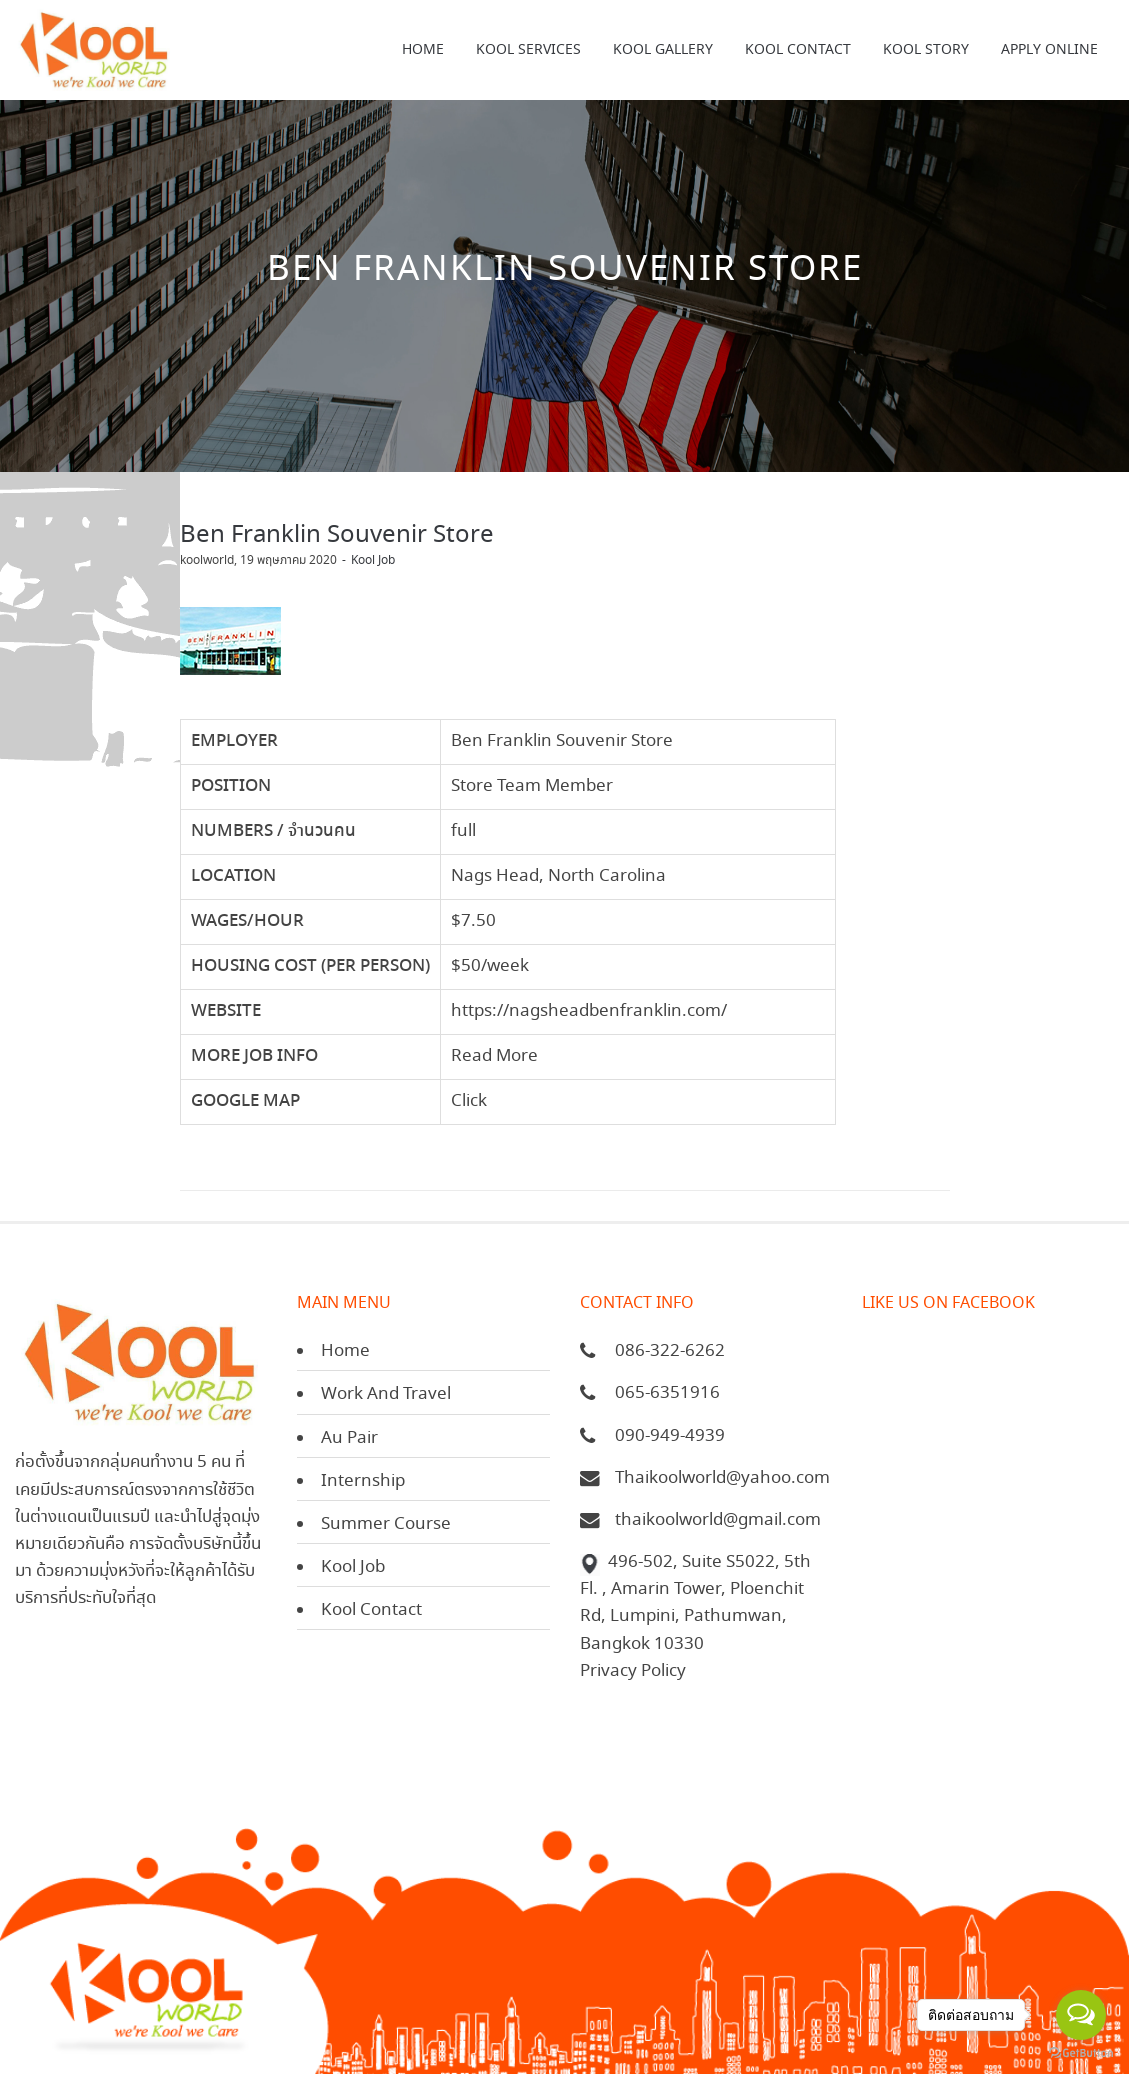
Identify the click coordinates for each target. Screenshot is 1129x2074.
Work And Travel (386, 1394)
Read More (494, 1056)
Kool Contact (371, 1610)
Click (469, 1101)
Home (345, 1351)
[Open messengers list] (1081, 2015)
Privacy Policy (633, 1671)
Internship (363, 1481)
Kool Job (373, 560)
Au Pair (349, 1438)
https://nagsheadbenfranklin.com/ (589, 1011)
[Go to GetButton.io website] (1081, 2053)
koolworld (207, 560)
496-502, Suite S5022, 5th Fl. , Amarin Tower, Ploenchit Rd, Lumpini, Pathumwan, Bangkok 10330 (695, 1603)
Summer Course (386, 1524)
